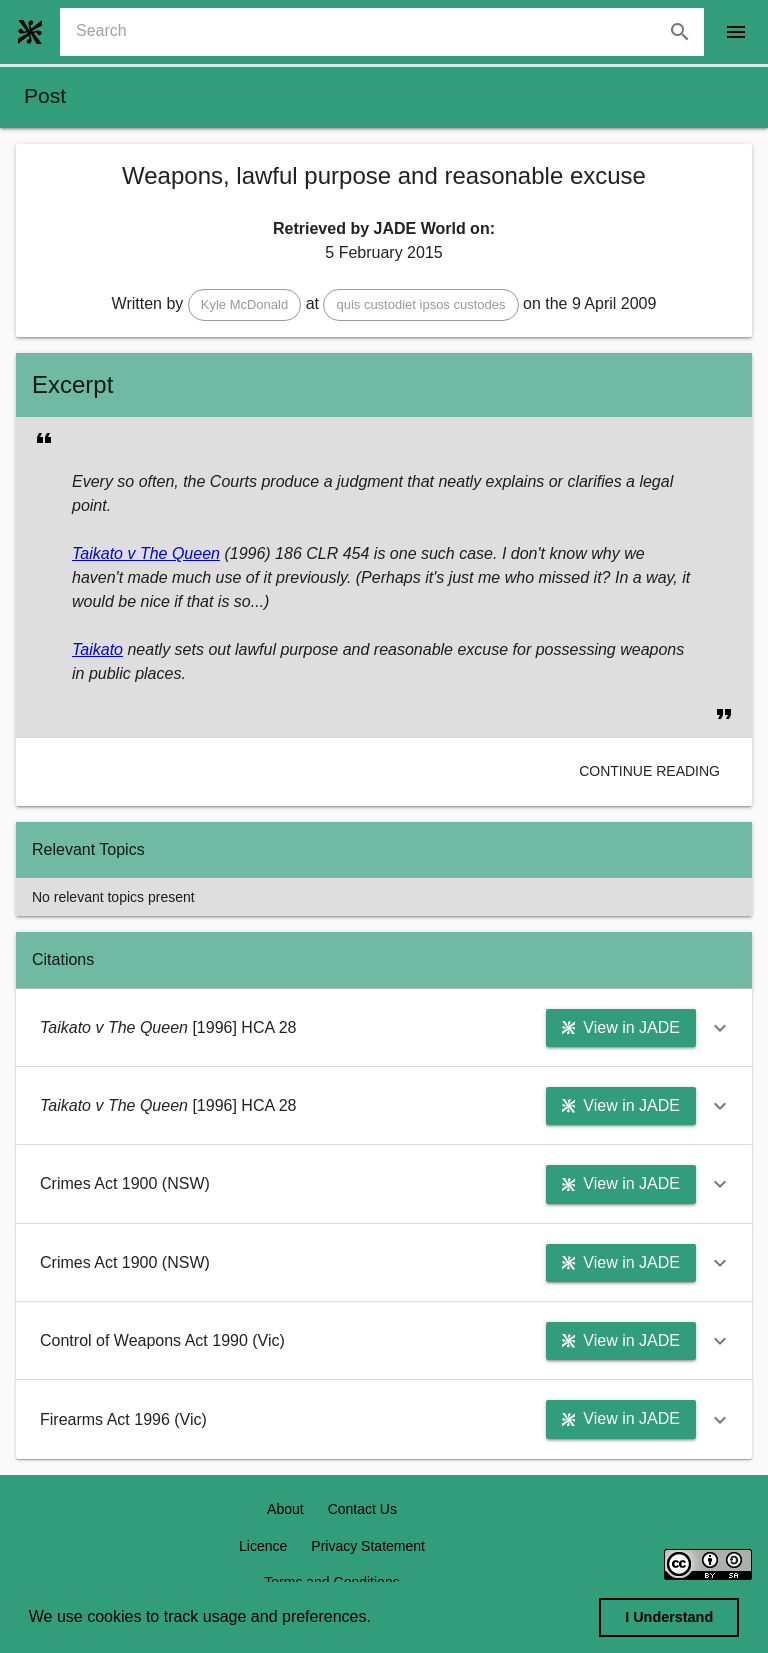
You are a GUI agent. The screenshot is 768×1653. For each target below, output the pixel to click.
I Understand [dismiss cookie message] (669, 1617)
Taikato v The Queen (146, 553)
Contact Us (362, 1509)
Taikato (97, 649)
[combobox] (390, 32)
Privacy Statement (368, 1546)
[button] (244, 305)
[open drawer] (736, 32)
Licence (263, 1546)
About (285, 1509)
